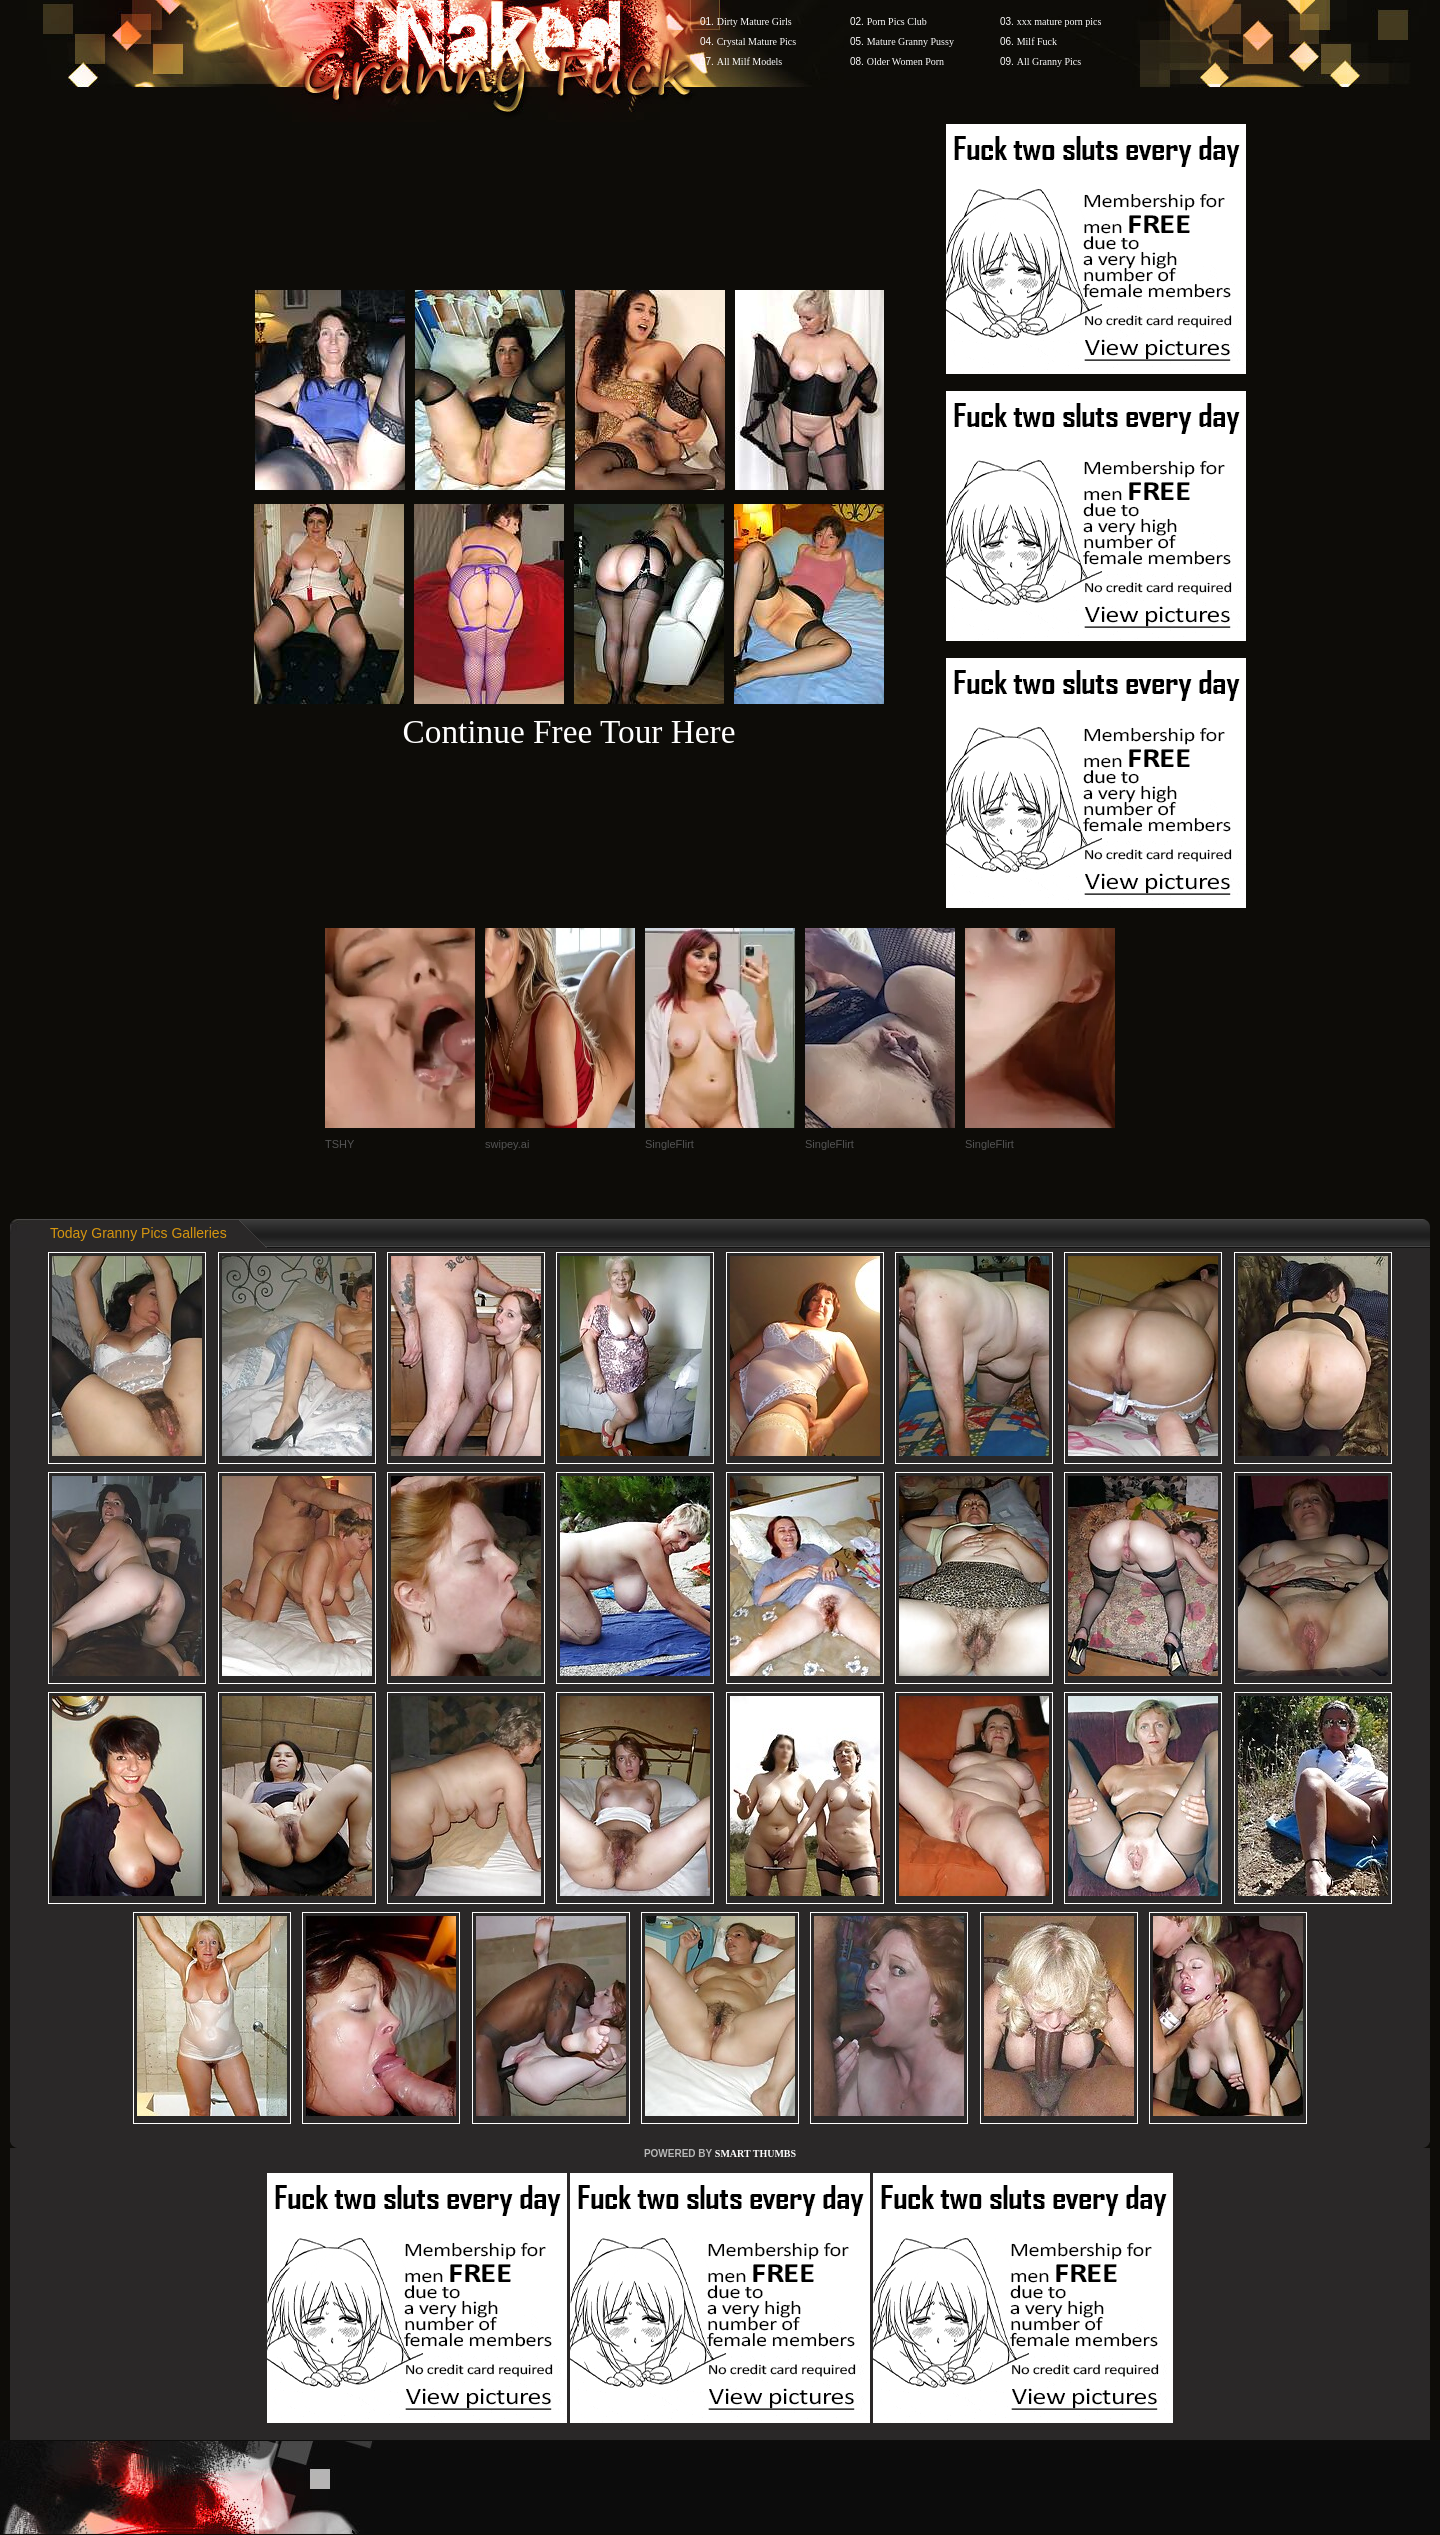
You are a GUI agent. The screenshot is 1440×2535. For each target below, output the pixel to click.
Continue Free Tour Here (568, 731)
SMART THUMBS (755, 2153)
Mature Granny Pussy (910, 41)
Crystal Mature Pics (756, 41)
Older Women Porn (905, 61)
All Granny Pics (1049, 61)
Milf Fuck (1037, 41)
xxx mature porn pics (1059, 21)
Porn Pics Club (897, 21)
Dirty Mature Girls (754, 21)
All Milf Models (750, 61)
